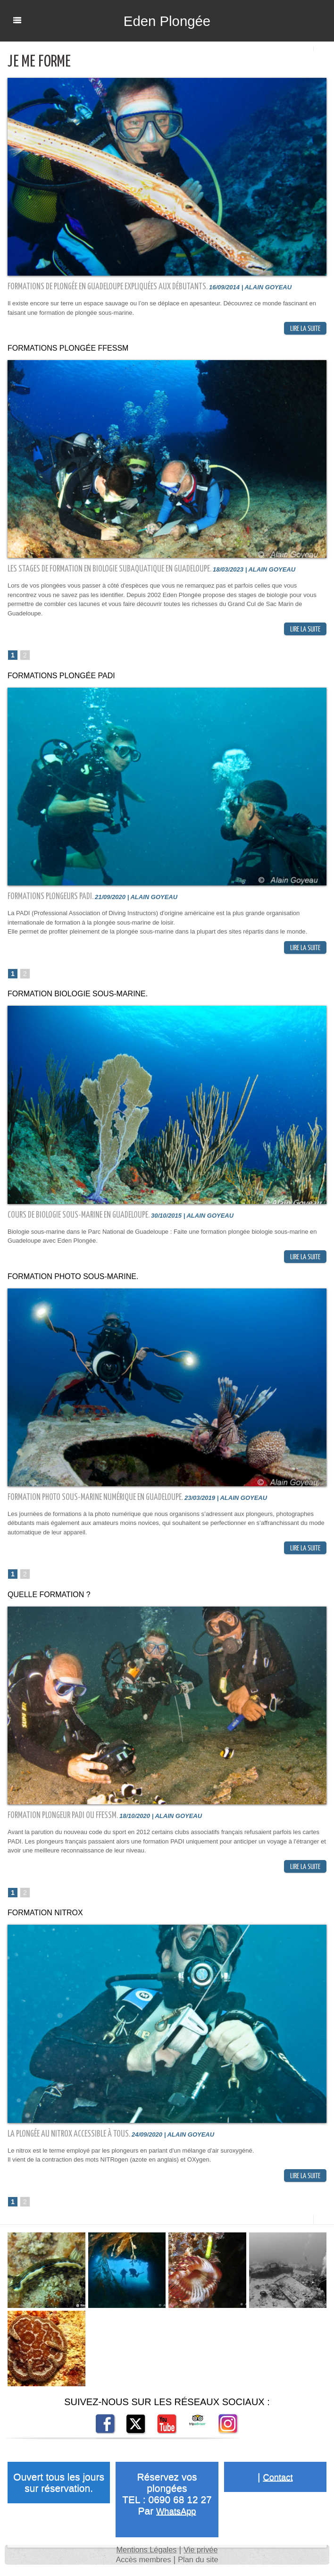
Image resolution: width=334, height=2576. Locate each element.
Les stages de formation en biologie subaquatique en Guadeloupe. (110, 569)
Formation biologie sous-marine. (73, 997)
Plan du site (201, 2566)
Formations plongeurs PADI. (51, 898)
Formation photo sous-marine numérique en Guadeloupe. (96, 1500)
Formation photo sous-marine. (69, 1280)
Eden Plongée (166, 20)
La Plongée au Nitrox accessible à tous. (70, 2139)
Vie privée (204, 2556)
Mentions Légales (144, 2556)
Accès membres (141, 2566)
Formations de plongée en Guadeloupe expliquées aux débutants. (108, 287)
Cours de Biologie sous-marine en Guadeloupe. (79, 1217)
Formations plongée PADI (58, 677)
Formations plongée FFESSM (64, 349)
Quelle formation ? (46, 1599)
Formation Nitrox (43, 1918)
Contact (278, 2483)
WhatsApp (176, 2517)
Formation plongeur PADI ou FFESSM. (63, 1820)
